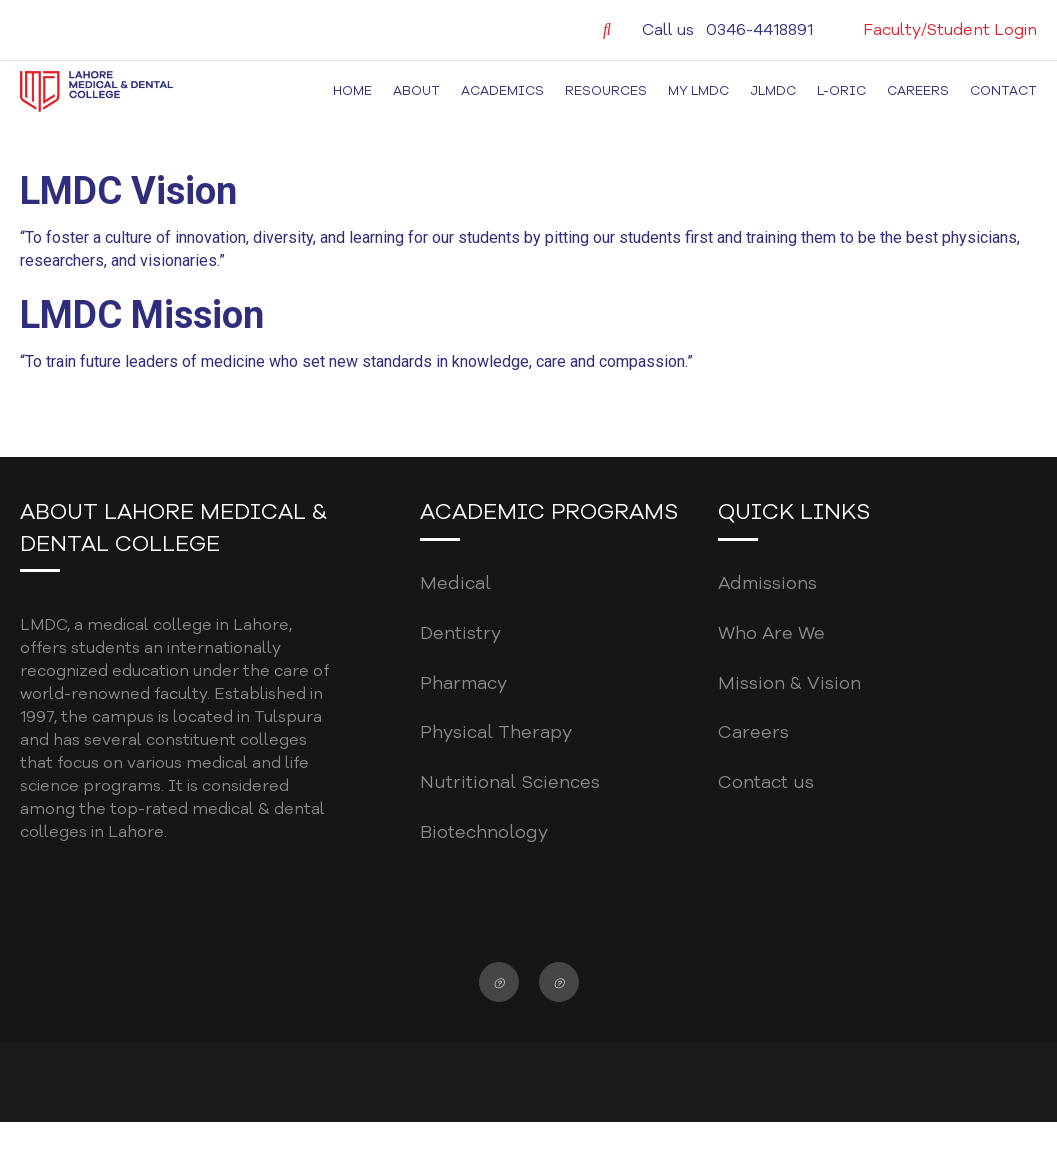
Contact (1003, 91)
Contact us (766, 782)
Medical (455, 583)
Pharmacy (463, 683)
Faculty (892, 30)
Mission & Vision (789, 683)
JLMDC (773, 91)
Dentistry (460, 633)
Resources (606, 91)
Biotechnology (484, 832)
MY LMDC (698, 91)
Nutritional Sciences (510, 782)
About (416, 91)
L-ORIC (841, 91)
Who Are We (771, 633)
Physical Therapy (496, 732)
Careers (918, 91)
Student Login (982, 30)
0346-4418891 (759, 30)
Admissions (767, 583)
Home (352, 91)
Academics (502, 91)
